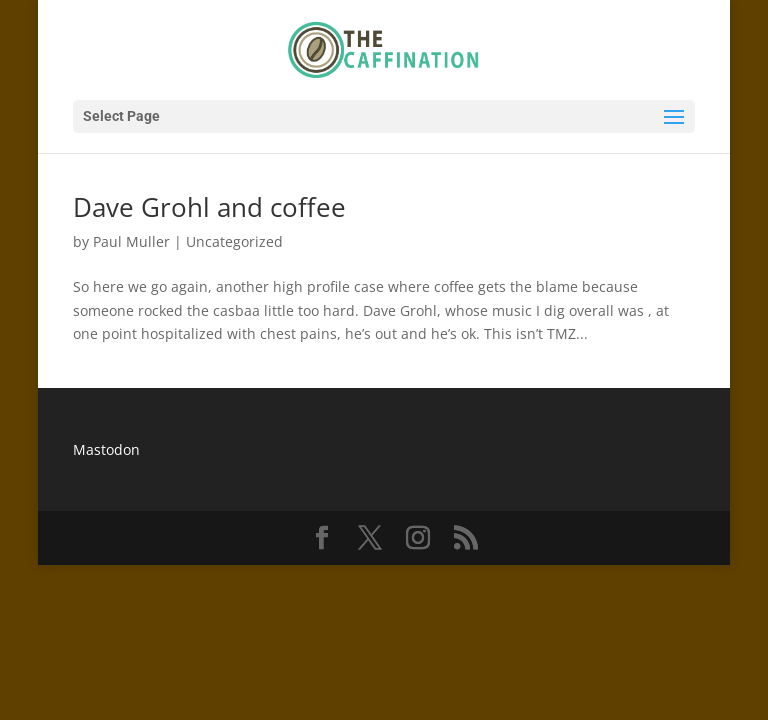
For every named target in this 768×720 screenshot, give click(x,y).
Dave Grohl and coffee (209, 207)
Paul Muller (131, 241)
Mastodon (106, 449)
